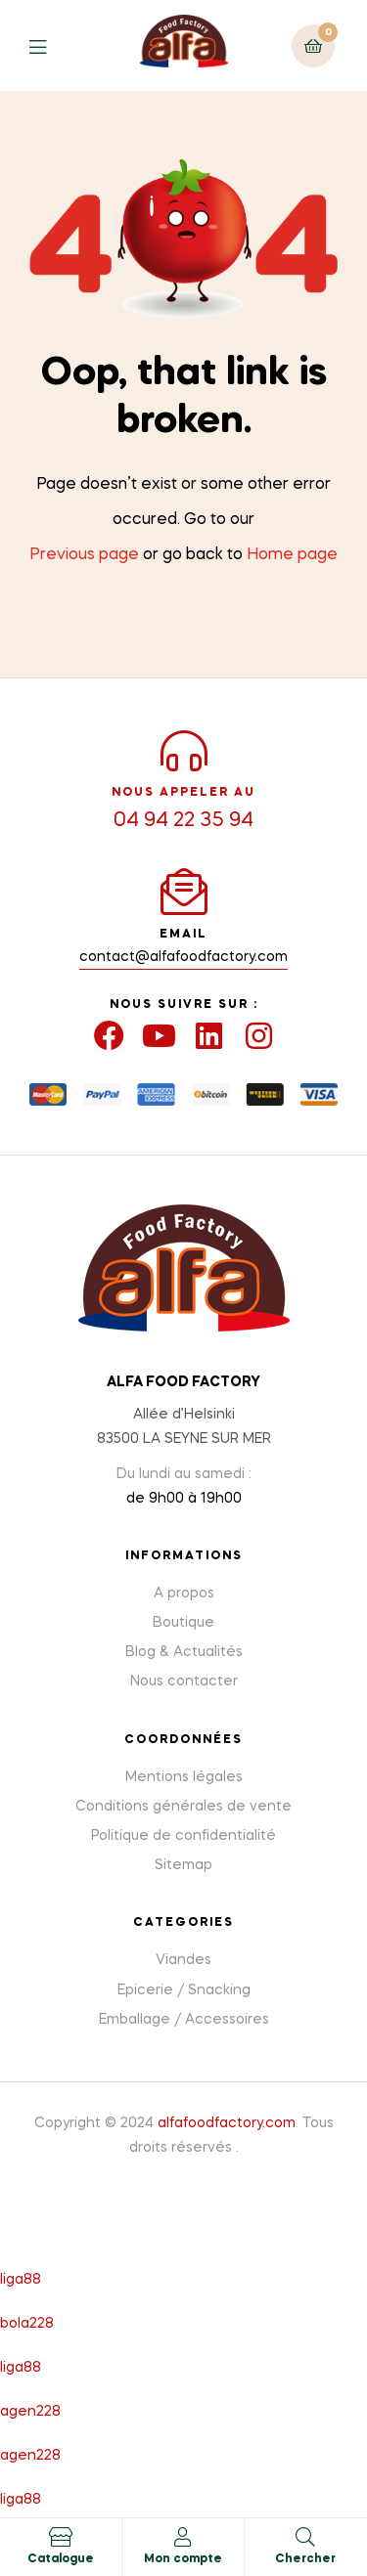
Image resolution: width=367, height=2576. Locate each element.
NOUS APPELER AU (183, 793)
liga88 (20, 2280)
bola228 (27, 2324)
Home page (292, 555)
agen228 (30, 2412)
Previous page (84, 555)
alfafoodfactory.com (227, 2123)
